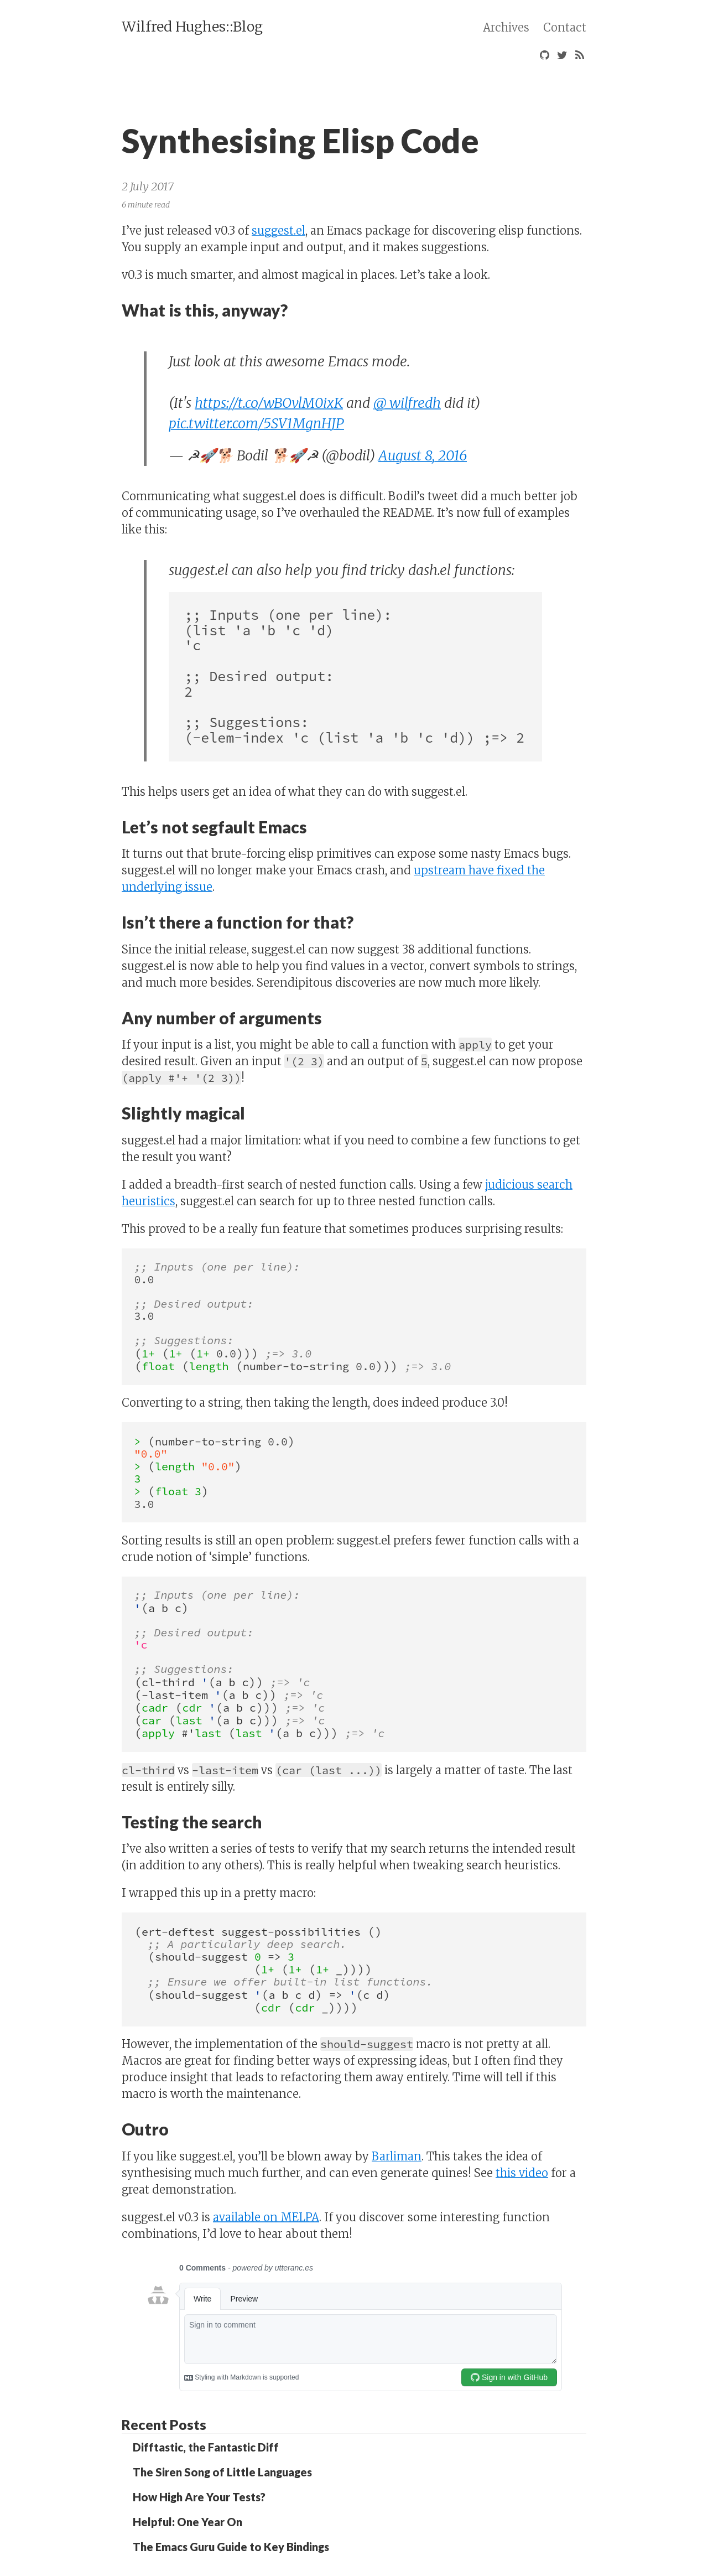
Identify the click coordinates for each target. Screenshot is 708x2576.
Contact (564, 27)
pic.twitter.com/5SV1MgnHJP (256, 423)
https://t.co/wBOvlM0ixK (269, 403)
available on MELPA (266, 2217)
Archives (506, 27)
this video (522, 2173)
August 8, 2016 (422, 455)
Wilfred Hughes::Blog (192, 26)
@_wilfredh (407, 403)
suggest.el (278, 230)
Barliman (396, 2156)
